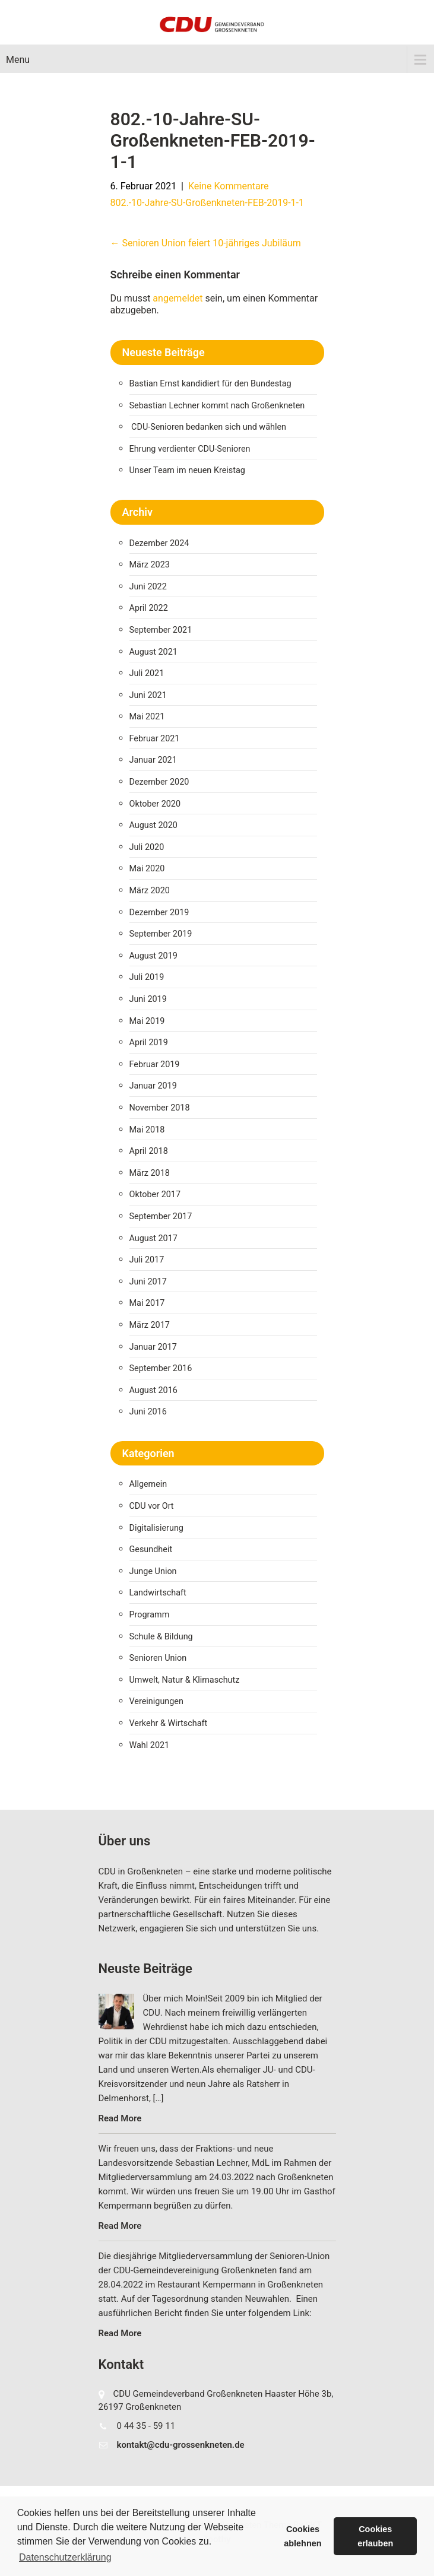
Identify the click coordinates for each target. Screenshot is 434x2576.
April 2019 (148, 1043)
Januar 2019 (153, 1086)
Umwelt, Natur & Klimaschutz (184, 1680)
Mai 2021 (147, 717)
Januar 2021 (153, 760)
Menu (18, 59)
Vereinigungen (156, 1701)
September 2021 (160, 630)
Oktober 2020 (154, 804)
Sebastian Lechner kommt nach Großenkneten (217, 406)
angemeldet (177, 298)
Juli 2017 (146, 1260)
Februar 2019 (154, 1064)
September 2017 (160, 1216)
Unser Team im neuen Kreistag (187, 470)
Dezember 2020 (159, 782)
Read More (120, 2118)
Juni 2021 (148, 695)
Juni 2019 (148, 999)
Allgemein (148, 1484)
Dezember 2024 (159, 543)
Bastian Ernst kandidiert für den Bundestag (210, 384)
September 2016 (160, 1368)
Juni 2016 (148, 1412)
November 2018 (159, 1108)
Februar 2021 (154, 739)
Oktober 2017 (154, 1194)
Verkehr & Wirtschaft (168, 1723)
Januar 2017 (153, 1347)
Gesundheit (151, 1549)
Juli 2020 (146, 847)
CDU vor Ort (151, 1506)
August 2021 (153, 652)
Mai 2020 (147, 869)
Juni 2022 (148, 587)
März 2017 (149, 1325)
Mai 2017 (147, 1303)
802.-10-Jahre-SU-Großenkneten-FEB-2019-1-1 (207, 202)
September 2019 (160, 934)
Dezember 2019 (159, 913)
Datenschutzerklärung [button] (65, 2557)
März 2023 (149, 565)
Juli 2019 (146, 977)
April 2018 (148, 1151)
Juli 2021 (146, 673)
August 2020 (153, 825)
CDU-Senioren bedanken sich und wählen (209, 427)
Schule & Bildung (161, 1637)
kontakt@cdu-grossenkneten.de (181, 2444)
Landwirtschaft (157, 1593)
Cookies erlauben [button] (375, 2536)
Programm (149, 1615)
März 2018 (149, 1173)
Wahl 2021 (149, 1745)
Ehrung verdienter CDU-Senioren (190, 449)
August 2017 (153, 1238)
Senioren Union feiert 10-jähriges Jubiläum (205, 243)
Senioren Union (158, 1658)
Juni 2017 (148, 1282)
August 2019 (153, 956)
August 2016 (153, 1390)
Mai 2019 (147, 1021)
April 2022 (148, 608)
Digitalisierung (156, 1528)
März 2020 (149, 891)
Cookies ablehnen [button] (302, 2536)
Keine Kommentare (228, 186)
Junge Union (153, 1571)
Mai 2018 (147, 1130)
